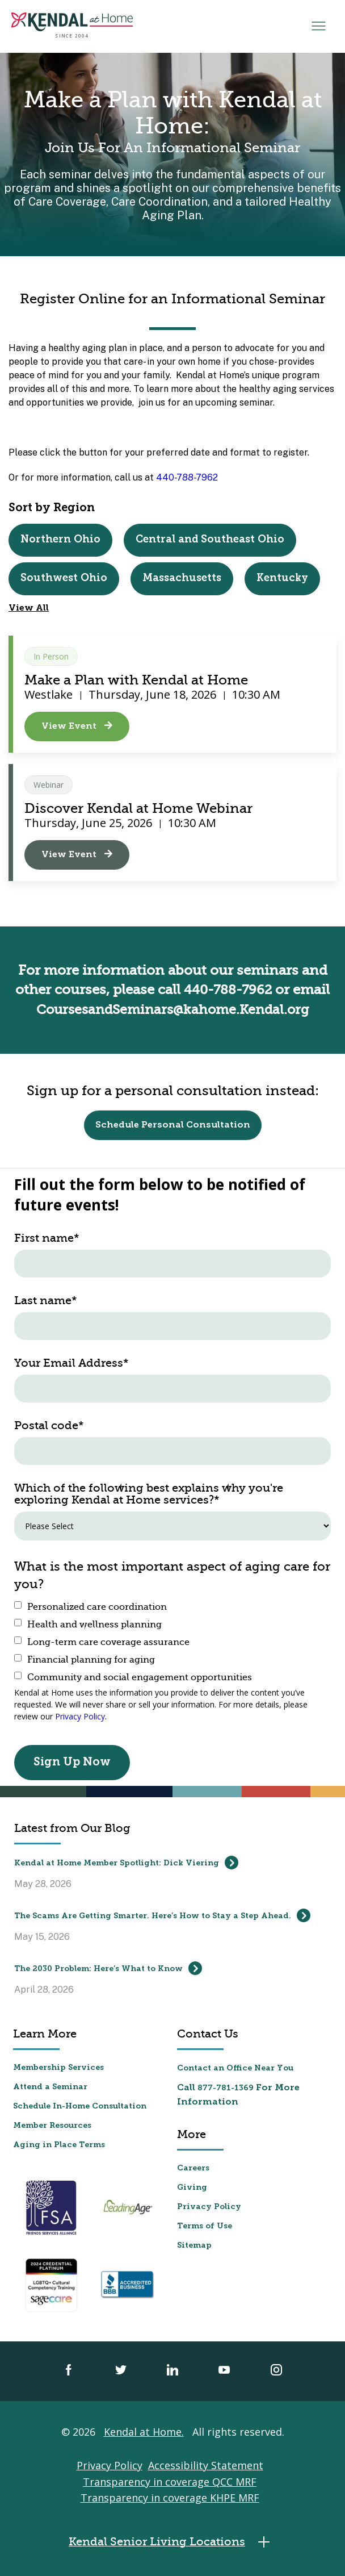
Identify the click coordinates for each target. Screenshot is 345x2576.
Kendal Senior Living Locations (172, 2540)
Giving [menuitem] (192, 2186)
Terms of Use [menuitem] (204, 2225)
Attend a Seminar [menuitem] (50, 2086)
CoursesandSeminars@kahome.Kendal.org (172, 1009)
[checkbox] (172, 1641)
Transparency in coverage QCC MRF (169, 2480)
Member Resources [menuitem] (52, 2124)
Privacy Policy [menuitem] (209, 2206)
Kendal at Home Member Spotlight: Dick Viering (126, 1861)
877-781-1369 (225, 2087)
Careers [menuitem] (193, 2167)
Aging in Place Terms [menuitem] (59, 2144)
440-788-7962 (187, 477)
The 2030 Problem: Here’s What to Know (108, 1967)
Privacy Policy (80, 1715)
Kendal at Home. (144, 2430)
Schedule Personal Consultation (172, 1124)
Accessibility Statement (205, 2464)
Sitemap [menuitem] (194, 2244)
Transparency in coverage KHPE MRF (170, 2496)
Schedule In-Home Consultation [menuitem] (79, 2105)
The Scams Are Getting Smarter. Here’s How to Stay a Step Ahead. (162, 1914)
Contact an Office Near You (235, 2067)
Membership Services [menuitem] (58, 2067)
